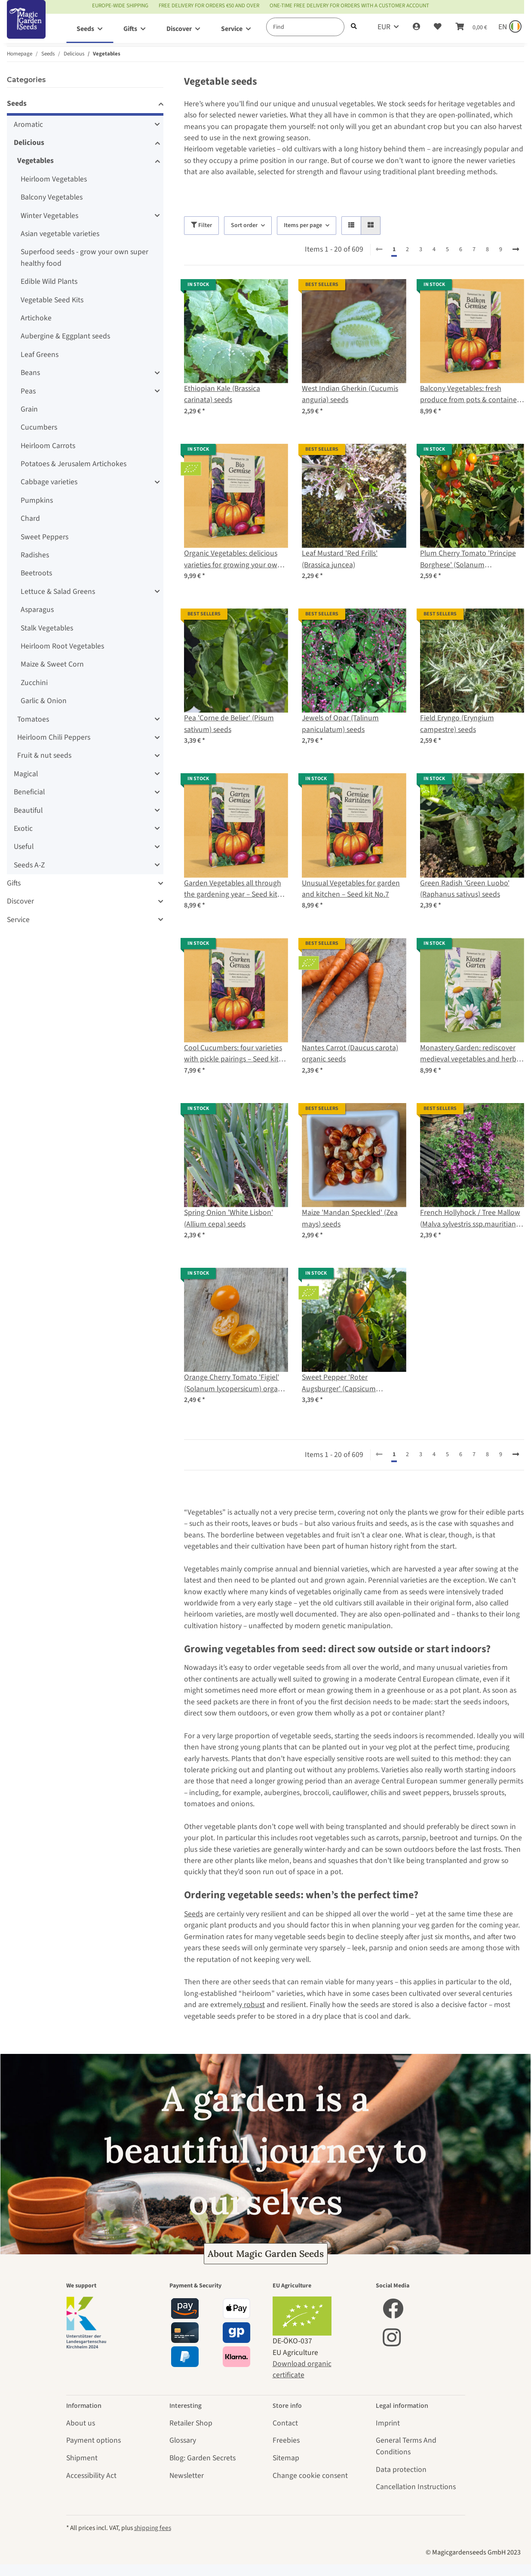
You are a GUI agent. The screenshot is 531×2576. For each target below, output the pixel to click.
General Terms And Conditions (406, 2446)
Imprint (388, 2423)
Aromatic (28, 124)
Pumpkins (37, 500)
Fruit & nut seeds (44, 755)
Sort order (244, 225)
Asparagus (37, 609)
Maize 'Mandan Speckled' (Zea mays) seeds (350, 1218)
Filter (201, 225)
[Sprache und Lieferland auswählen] (509, 27)
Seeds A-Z (29, 865)
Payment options (93, 2440)
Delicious (29, 142)
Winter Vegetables (49, 215)
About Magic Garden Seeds (266, 2253)
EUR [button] (384, 27)
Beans (30, 372)
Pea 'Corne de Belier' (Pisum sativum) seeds (229, 724)
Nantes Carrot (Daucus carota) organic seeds (350, 1053)
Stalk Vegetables (47, 628)
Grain (29, 409)
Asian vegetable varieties (60, 233)
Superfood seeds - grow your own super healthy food (84, 257)
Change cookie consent (310, 2475)
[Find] (305, 27)
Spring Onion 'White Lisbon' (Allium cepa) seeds (228, 1218)
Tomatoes (33, 719)
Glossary (182, 2440)
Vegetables (35, 160)
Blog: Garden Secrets (202, 2458)
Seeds (193, 1914)
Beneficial (29, 792)
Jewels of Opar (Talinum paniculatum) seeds (340, 724)
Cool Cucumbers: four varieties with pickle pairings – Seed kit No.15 (233, 1053)
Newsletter (186, 2475)
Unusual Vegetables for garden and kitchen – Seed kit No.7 (351, 889)
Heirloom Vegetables (54, 179)
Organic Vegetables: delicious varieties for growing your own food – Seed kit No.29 (233, 559)
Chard (30, 518)
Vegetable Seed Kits (52, 300)
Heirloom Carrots (48, 445)
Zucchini (34, 682)
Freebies (286, 2440)
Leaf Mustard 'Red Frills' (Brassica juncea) (340, 559)
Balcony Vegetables (52, 197)
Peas (28, 391)
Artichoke (36, 318)
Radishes (35, 555)
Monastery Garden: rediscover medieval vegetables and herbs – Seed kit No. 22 (469, 1053)
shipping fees (152, 2528)
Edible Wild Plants (49, 281)
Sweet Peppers (44, 537)
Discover (20, 901)
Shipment (82, 2458)
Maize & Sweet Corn (52, 664)
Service (18, 919)
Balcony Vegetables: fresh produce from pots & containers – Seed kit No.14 (471, 394)
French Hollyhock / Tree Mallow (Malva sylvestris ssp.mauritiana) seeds (471, 1218)
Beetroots (36, 573)
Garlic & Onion (44, 700)
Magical (26, 773)
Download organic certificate (302, 2369)
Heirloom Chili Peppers (53, 737)
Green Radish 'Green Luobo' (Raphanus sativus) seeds (465, 889)
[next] (515, 250)
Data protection (401, 2469)
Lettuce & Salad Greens (58, 591)
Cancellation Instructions (416, 2486)
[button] (416, 27)
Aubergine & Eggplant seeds (65, 336)
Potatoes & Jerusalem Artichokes (73, 463)
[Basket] (471, 27)
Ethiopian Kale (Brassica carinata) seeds (222, 394)
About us (80, 2423)
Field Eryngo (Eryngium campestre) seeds (457, 724)
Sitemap (286, 2458)
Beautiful (28, 810)
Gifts (14, 883)
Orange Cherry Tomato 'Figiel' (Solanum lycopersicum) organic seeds (235, 1383)
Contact (285, 2423)
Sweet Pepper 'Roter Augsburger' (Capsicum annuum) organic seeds (339, 1383)
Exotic (23, 828)
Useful (24, 846)
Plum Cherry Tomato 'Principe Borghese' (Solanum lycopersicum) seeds (468, 559)
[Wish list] (437, 27)
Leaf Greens (39, 354)
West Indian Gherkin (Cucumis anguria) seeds (350, 394)
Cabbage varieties (49, 481)
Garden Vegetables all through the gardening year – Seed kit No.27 (232, 889)
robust (253, 2004)
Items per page (303, 225)
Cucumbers (39, 427)
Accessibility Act (91, 2475)
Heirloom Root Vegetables (62, 646)
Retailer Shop (190, 2423)
